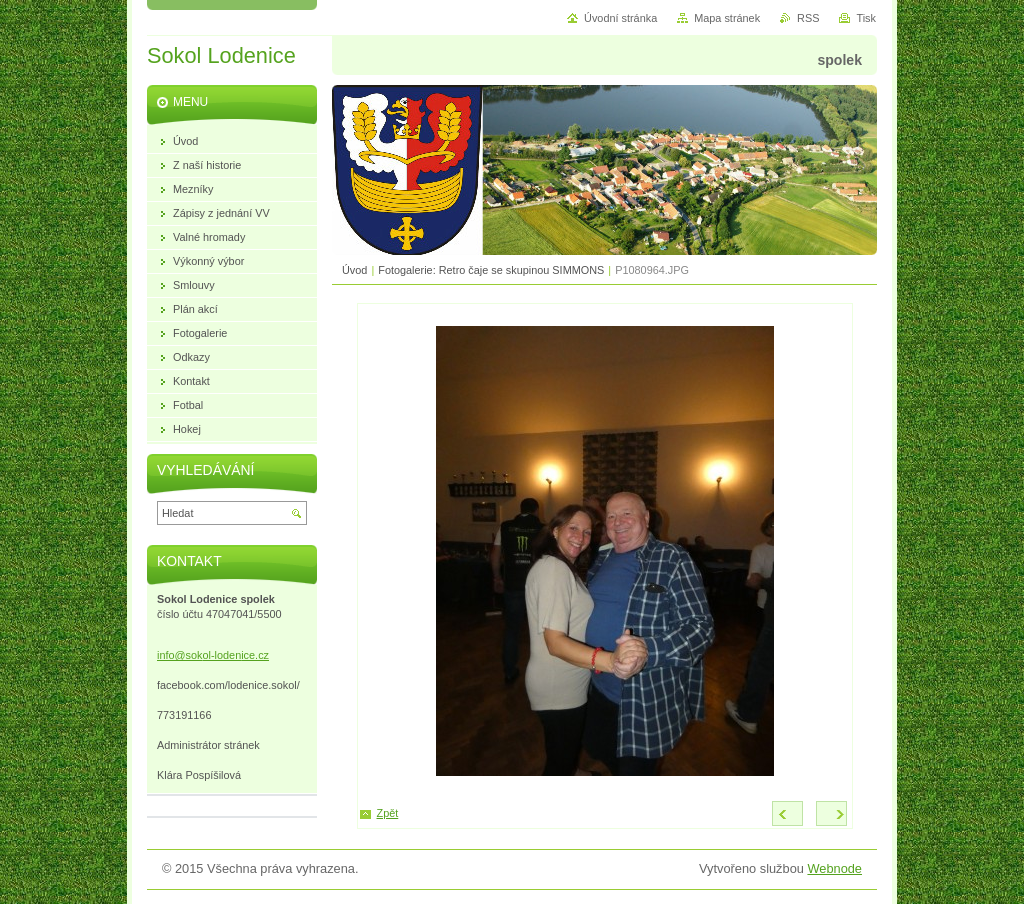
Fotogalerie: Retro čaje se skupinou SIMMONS (491, 270)
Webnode (834, 868)
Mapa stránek (727, 18)
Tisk (866, 18)
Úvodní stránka (620, 18)
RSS (808, 18)
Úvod (354, 270)
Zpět (388, 813)
